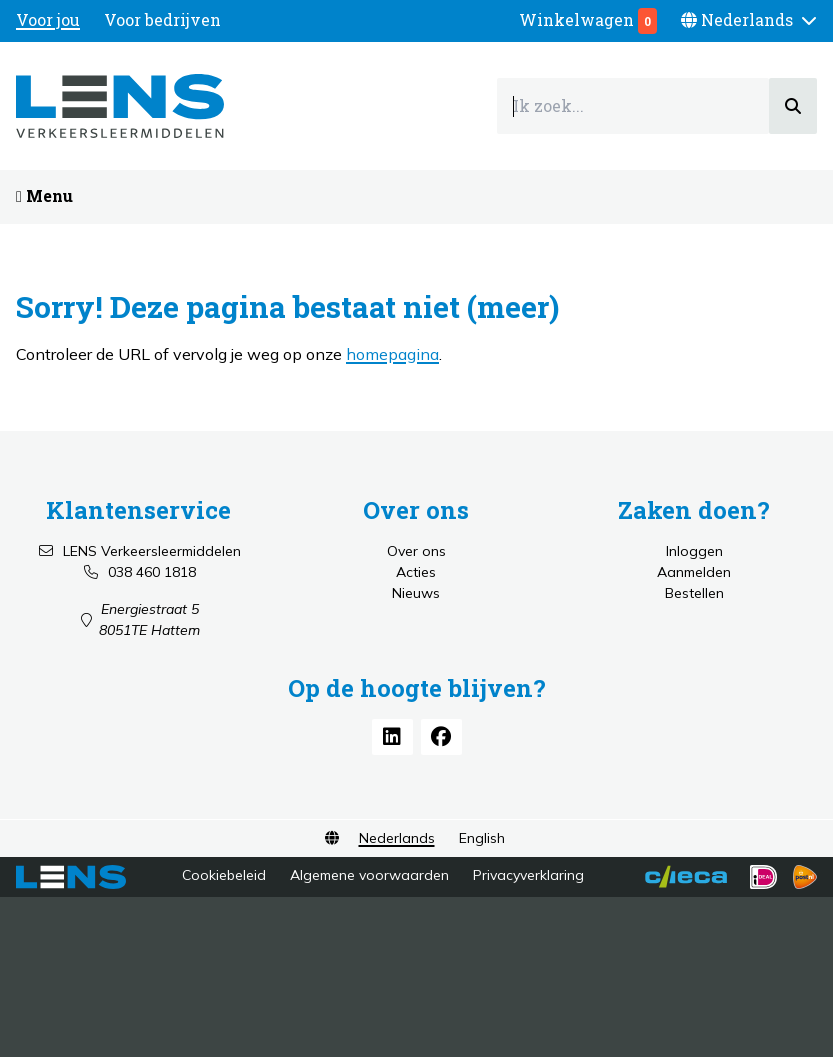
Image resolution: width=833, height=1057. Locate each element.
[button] (749, 20)
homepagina (392, 354)
